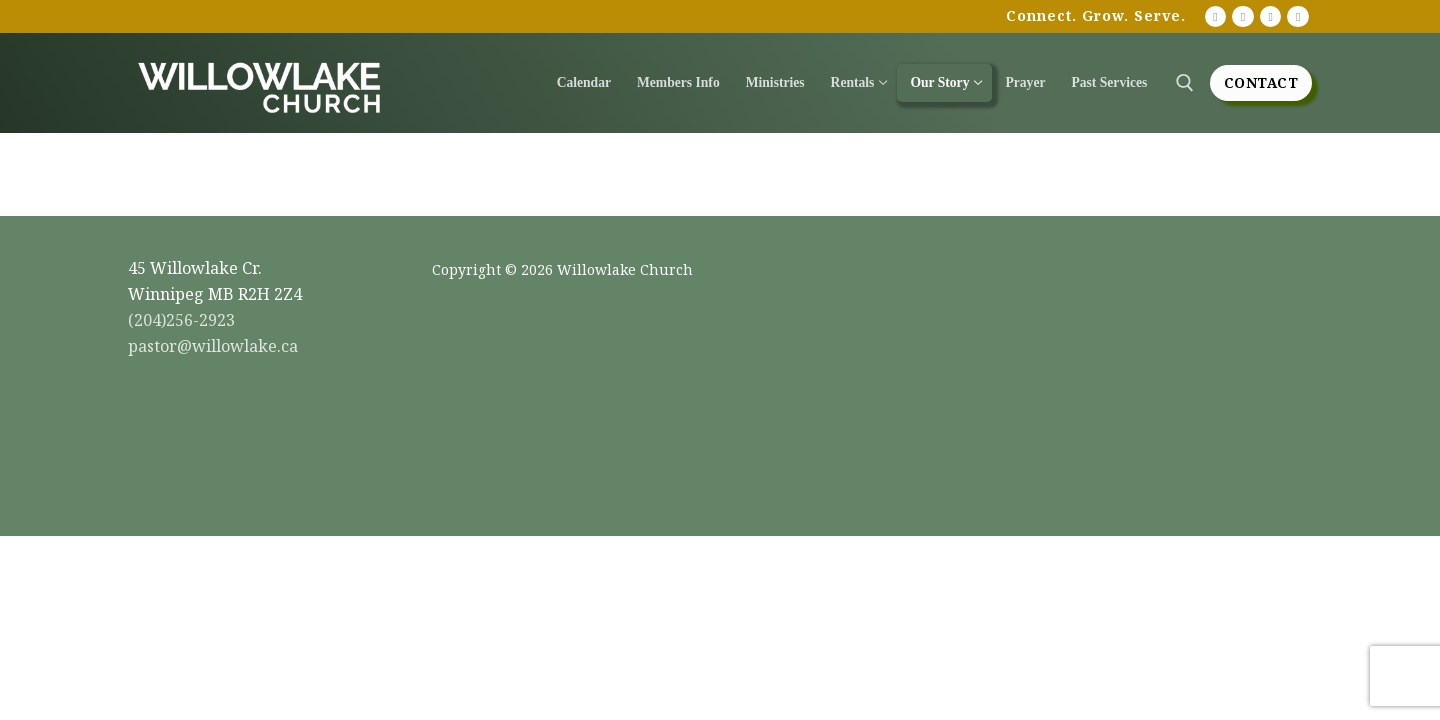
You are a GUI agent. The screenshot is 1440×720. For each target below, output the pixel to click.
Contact (1261, 82)
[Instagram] (1271, 17)
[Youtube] (1216, 17)
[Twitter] (1298, 17)
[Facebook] (1243, 17)
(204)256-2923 (181, 320)
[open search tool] (1185, 83)
